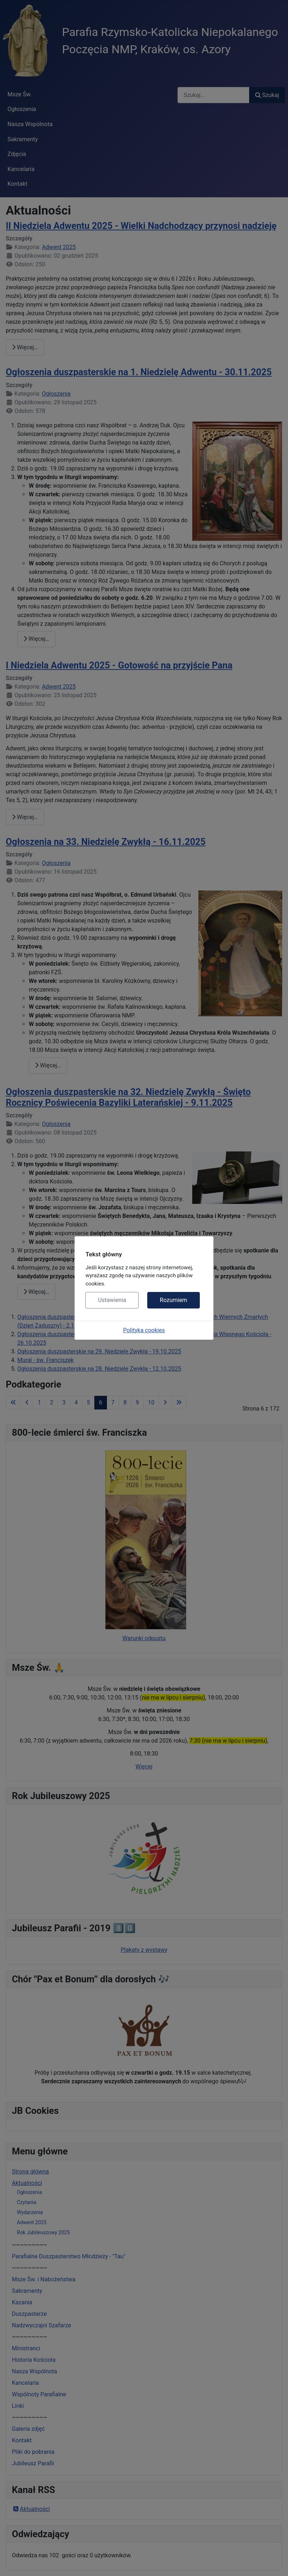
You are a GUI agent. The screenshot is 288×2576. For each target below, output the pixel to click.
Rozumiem (173, 1300)
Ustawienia (112, 1300)
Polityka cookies (144, 1330)
